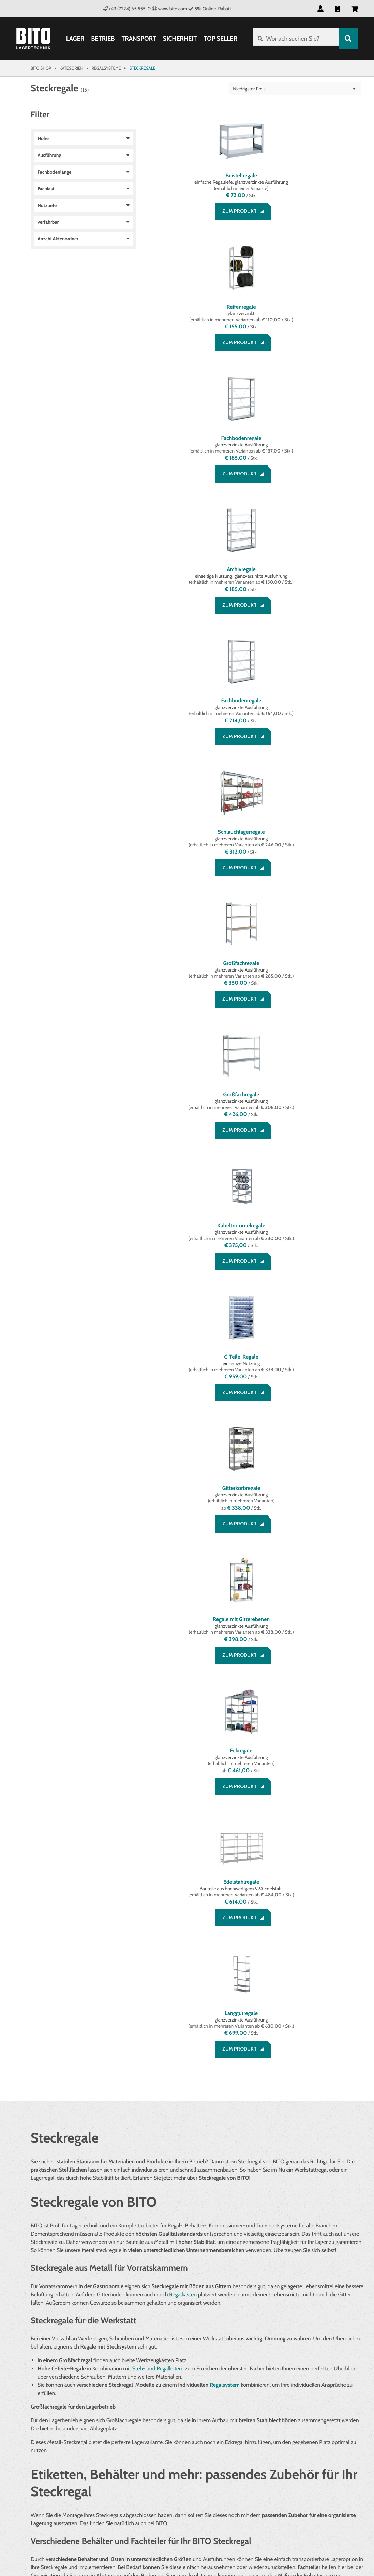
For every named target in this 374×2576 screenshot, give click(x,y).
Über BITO (279, 2405)
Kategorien (71, 68)
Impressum (167, 2413)
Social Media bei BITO (56, 2456)
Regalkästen (183, 1465)
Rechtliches (169, 2393)
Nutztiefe (47, 205)
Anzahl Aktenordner (58, 239)
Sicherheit (179, 38)
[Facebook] (37, 2473)
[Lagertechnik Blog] (99, 2473)
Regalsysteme (106, 68)
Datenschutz (170, 2421)
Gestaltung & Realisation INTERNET (168, 2537)
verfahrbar (48, 222)
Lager (74, 38)
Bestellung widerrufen (60, 2437)
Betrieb (102, 38)
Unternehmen (285, 2393)
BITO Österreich (339, 2539)
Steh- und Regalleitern (158, 1539)
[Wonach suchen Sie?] (294, 38)
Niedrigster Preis (324, 89)
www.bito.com (170, 8)
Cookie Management (178, 2429)
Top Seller (219, 38)
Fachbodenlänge (54, 172)
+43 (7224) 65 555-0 (127, 8)
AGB (158, 2405)
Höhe (43, 138)
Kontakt (41, 2429)
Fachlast (46, 189)
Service (40, 2393)
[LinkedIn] (58, 2473)
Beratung (42, 2405)
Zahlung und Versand (58, 2413)
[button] (320, 8)
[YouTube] (78, 2473)
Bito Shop (41, 68)
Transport (137, 38)
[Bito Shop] (33, 38)
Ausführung (49, 155)
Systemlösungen (289, 2413)
